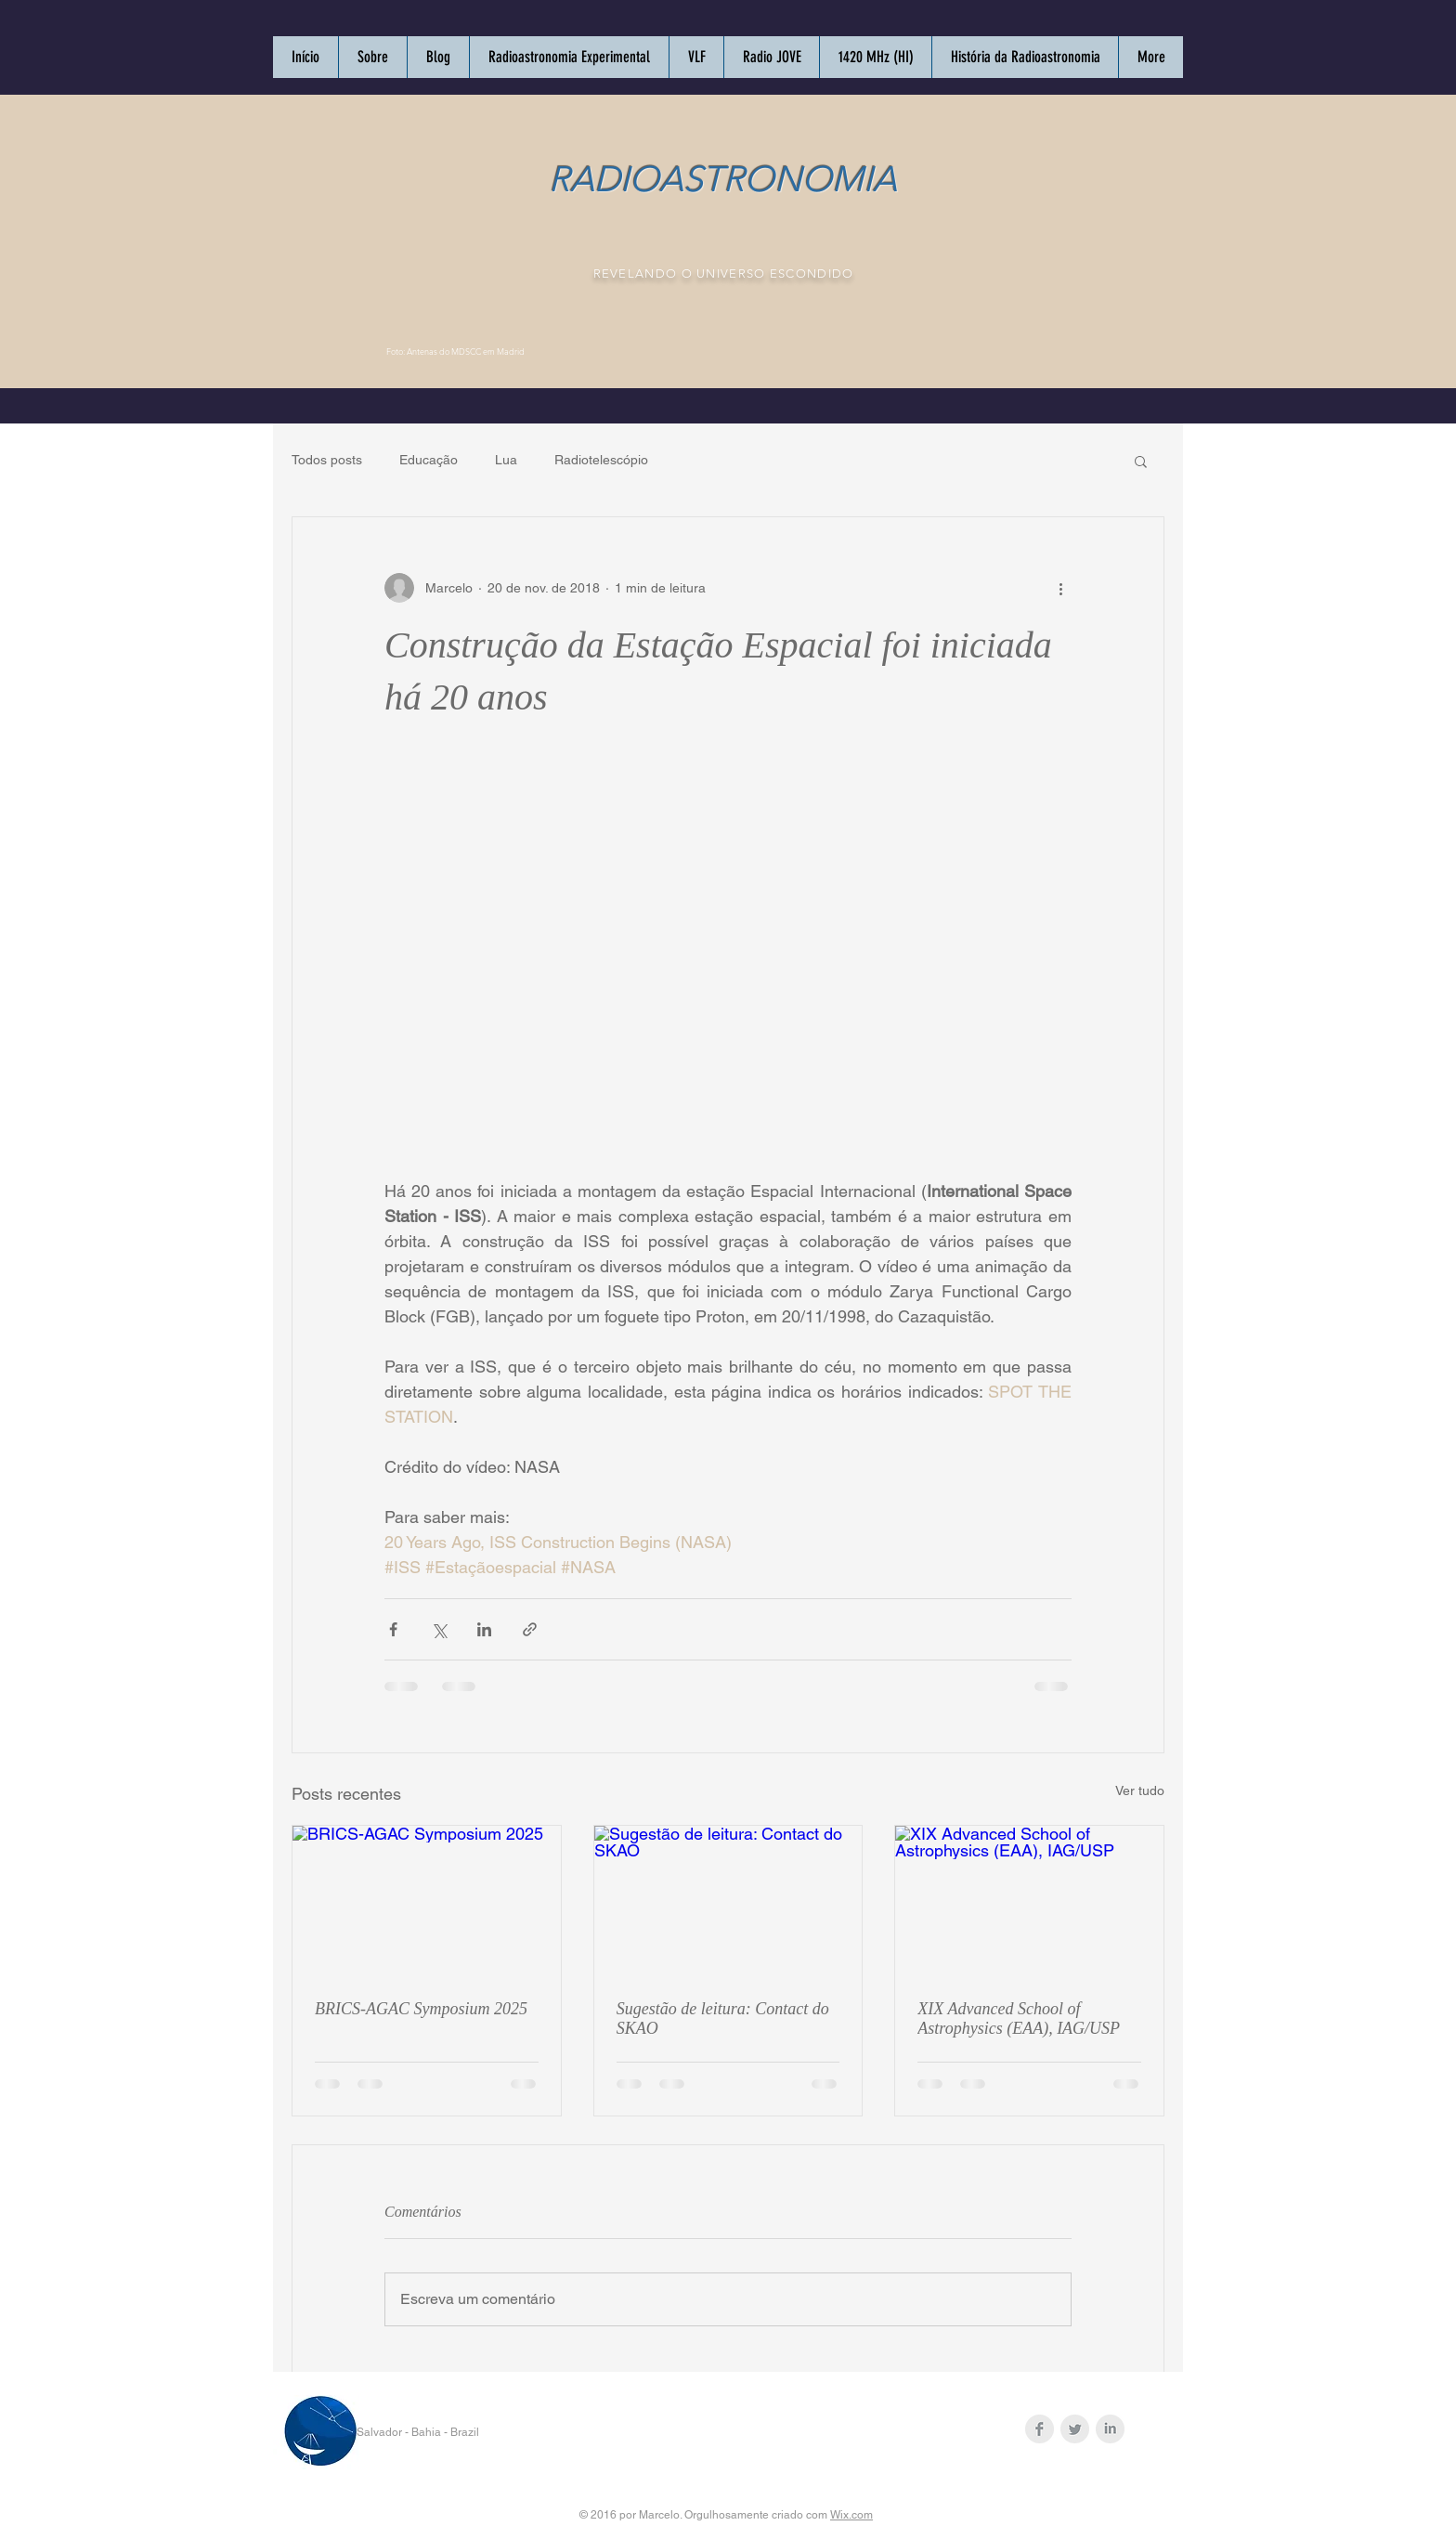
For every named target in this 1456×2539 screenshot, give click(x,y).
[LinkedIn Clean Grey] (1110, 2429)
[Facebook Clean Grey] (1039, 2429)
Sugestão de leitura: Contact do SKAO (723, 2018)
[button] (1141, 460)
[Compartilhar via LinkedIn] (484, 1629)
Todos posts (327, 459)
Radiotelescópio (601, 459)
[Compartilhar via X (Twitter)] (439, 1629)
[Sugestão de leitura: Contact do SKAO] (728, 1901)
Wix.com (851, 2514)
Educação (428, 459)
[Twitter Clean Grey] (1074, 2429)
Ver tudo (1139, 1790)
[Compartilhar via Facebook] (393, 1629)
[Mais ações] (1060, 588)
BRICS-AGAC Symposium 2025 (421, 2008)
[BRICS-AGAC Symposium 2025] (426, 1901)
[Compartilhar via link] (530, 1629)
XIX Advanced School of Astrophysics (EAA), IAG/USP (1018, 2018)
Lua (506, 459)
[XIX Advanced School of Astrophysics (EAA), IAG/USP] (1029, 1901)
